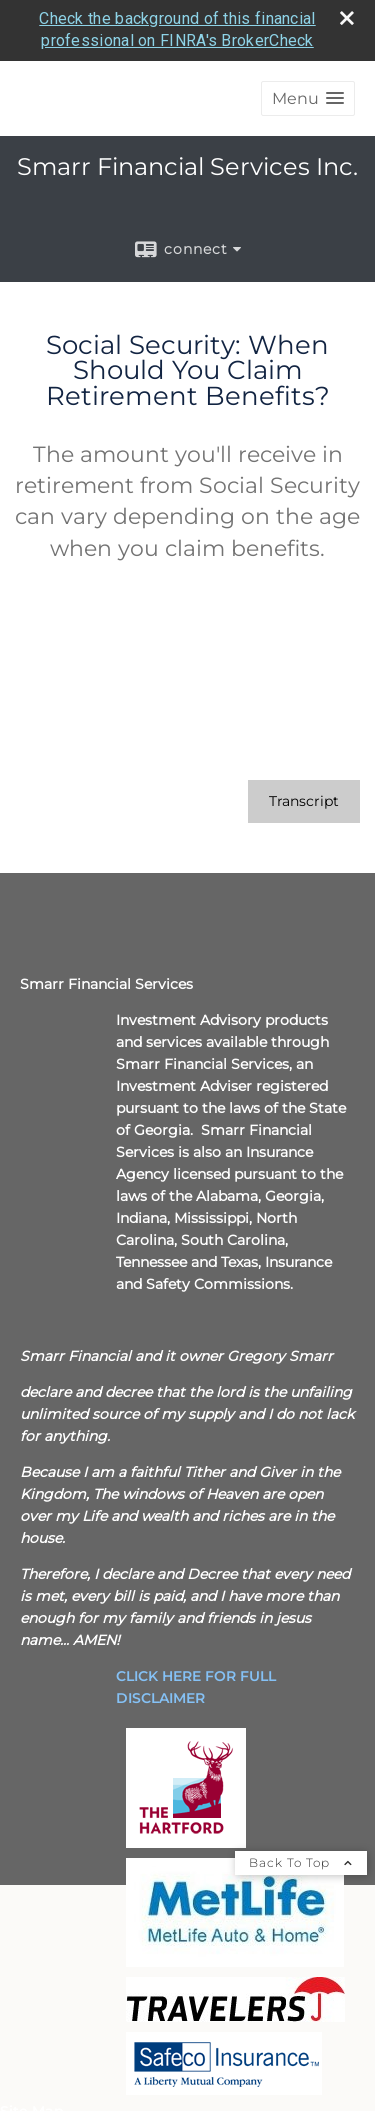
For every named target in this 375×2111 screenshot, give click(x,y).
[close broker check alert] (347, 18)
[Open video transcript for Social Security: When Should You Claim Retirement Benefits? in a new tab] (304, 801)
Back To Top (301, 1862)
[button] (308, 98)
